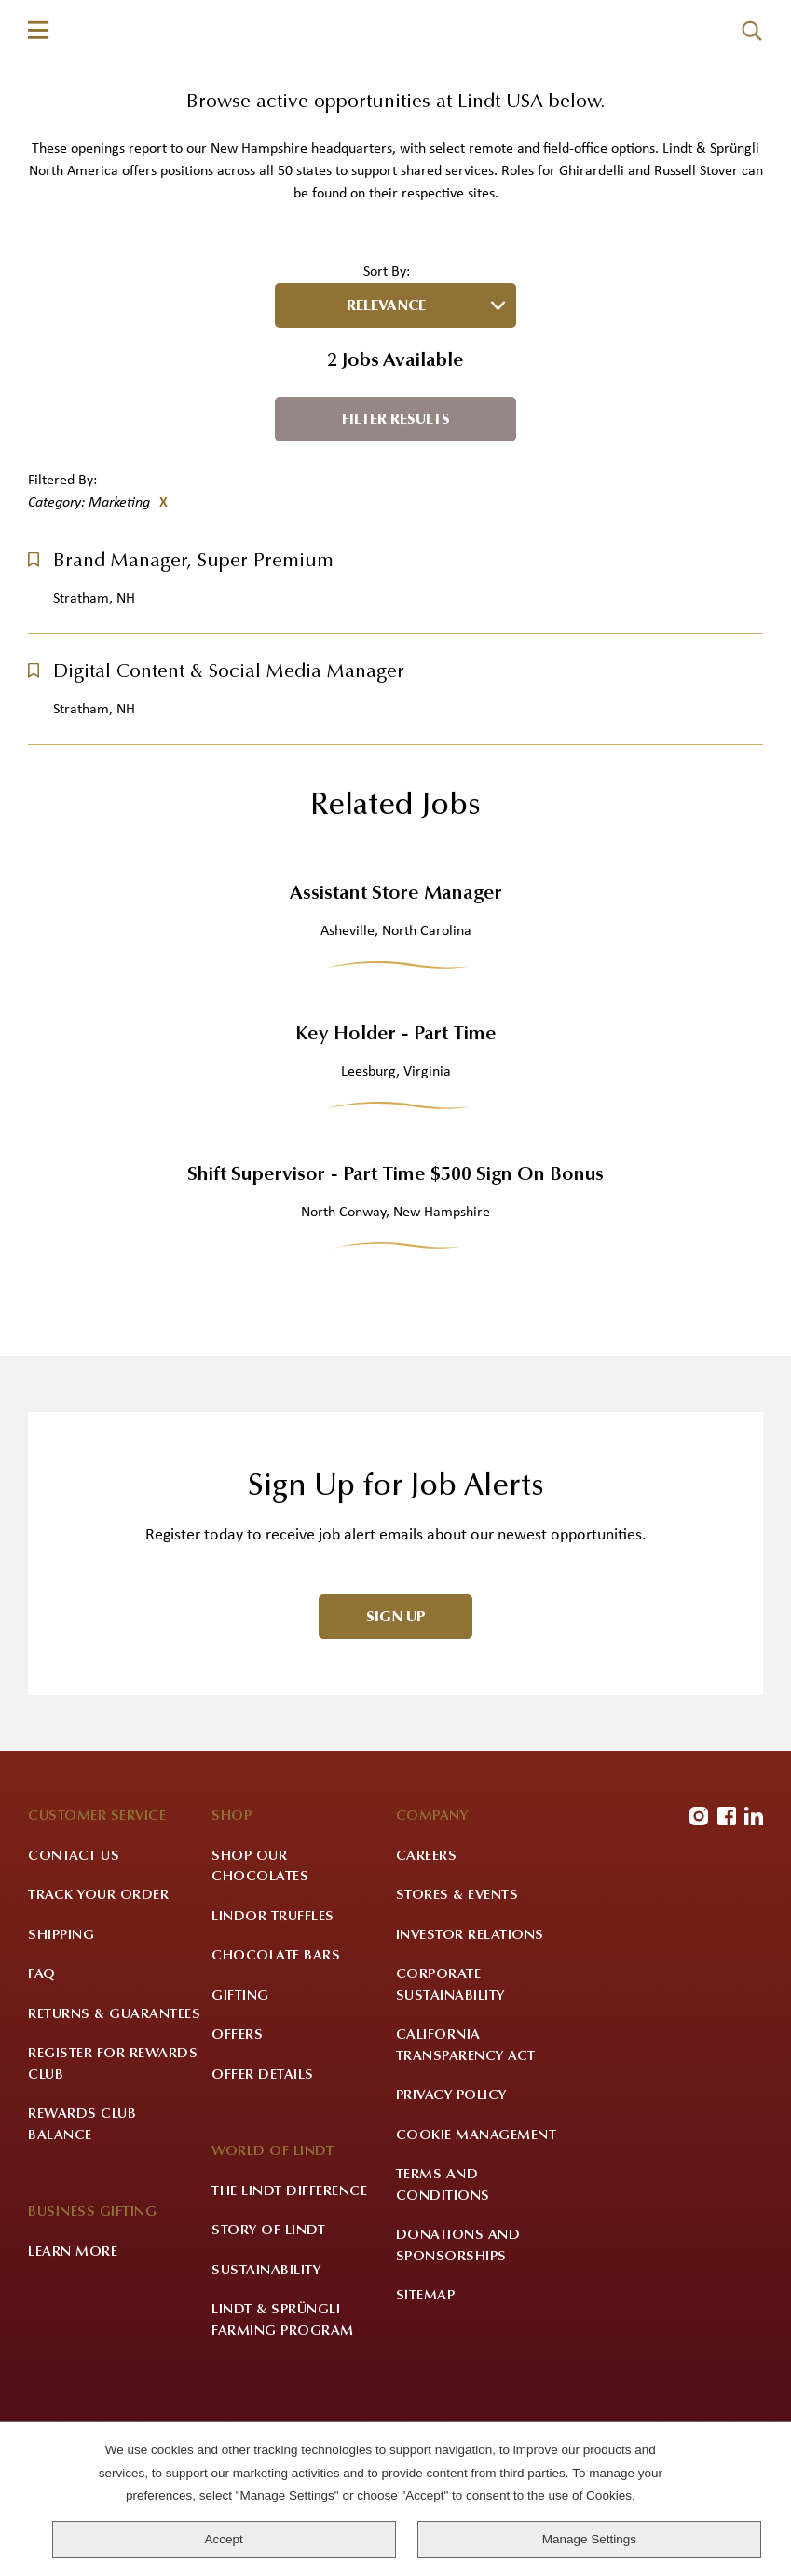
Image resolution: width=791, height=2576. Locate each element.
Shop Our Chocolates (259, 1987)
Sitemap (426, 2417)
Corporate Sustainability (450, 2106)
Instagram (698, 1937)
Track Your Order (98, 2017)
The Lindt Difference (289, 2312)
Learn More (72, 2372)
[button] (33, 679)
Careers (426, 1977)
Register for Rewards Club (113, 2185)
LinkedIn (753, 1937)
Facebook (726, 1937)
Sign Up (396, 1738)
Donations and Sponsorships (458, 2367)
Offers (237, 2156)
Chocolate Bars (275, 2077)
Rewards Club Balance (82, 2246)
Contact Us (73, 1977)
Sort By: (386, 392)
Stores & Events (457, 2017)
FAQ (42, 2096)
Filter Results (396, 540)
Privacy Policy (451, 2217)
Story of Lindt (268, 2352)
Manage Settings (589, 2539)
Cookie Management (476, 2256)
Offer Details (262, 2196)
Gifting (240, 2116)
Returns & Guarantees (114, 2135)
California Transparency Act (466, 2167)
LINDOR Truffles (272, 2037)
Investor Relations (470, 2056)
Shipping (61, 2056)
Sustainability (265, 2391)
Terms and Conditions (443, 2307)
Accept (224, 2539)
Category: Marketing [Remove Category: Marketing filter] (89, 623)
